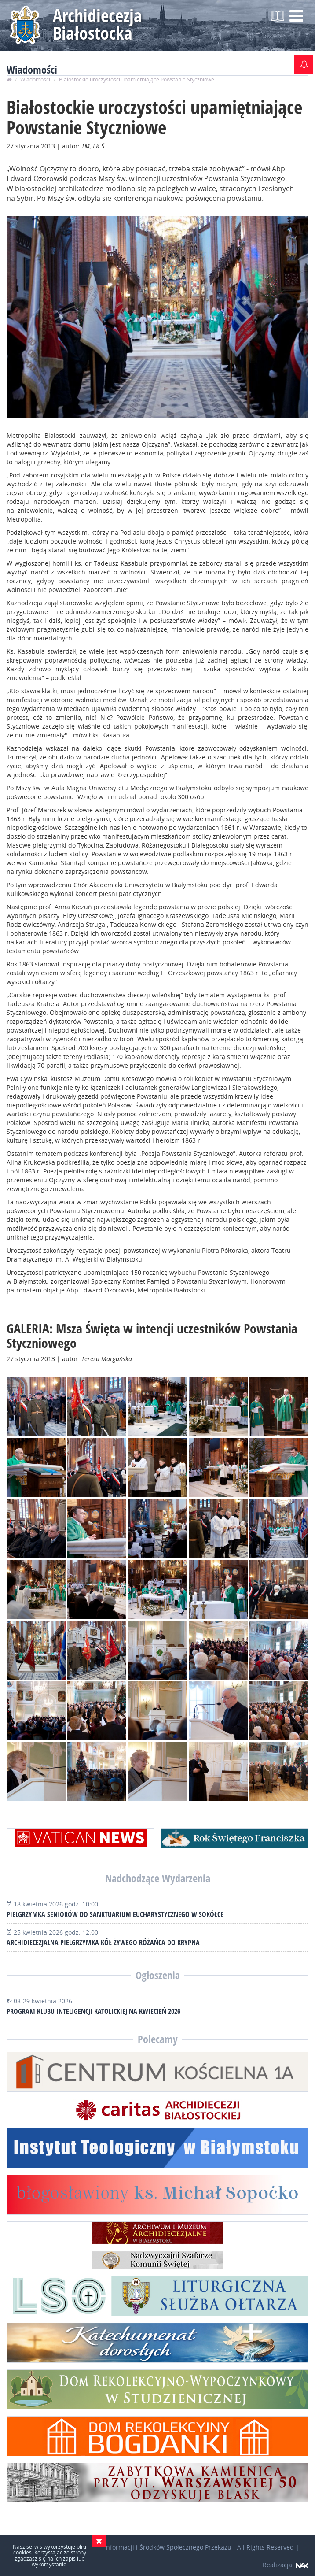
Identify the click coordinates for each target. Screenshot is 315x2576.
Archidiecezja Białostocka (97, 24)
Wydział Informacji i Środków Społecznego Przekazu (155, 2547)
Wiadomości (35, 79)
